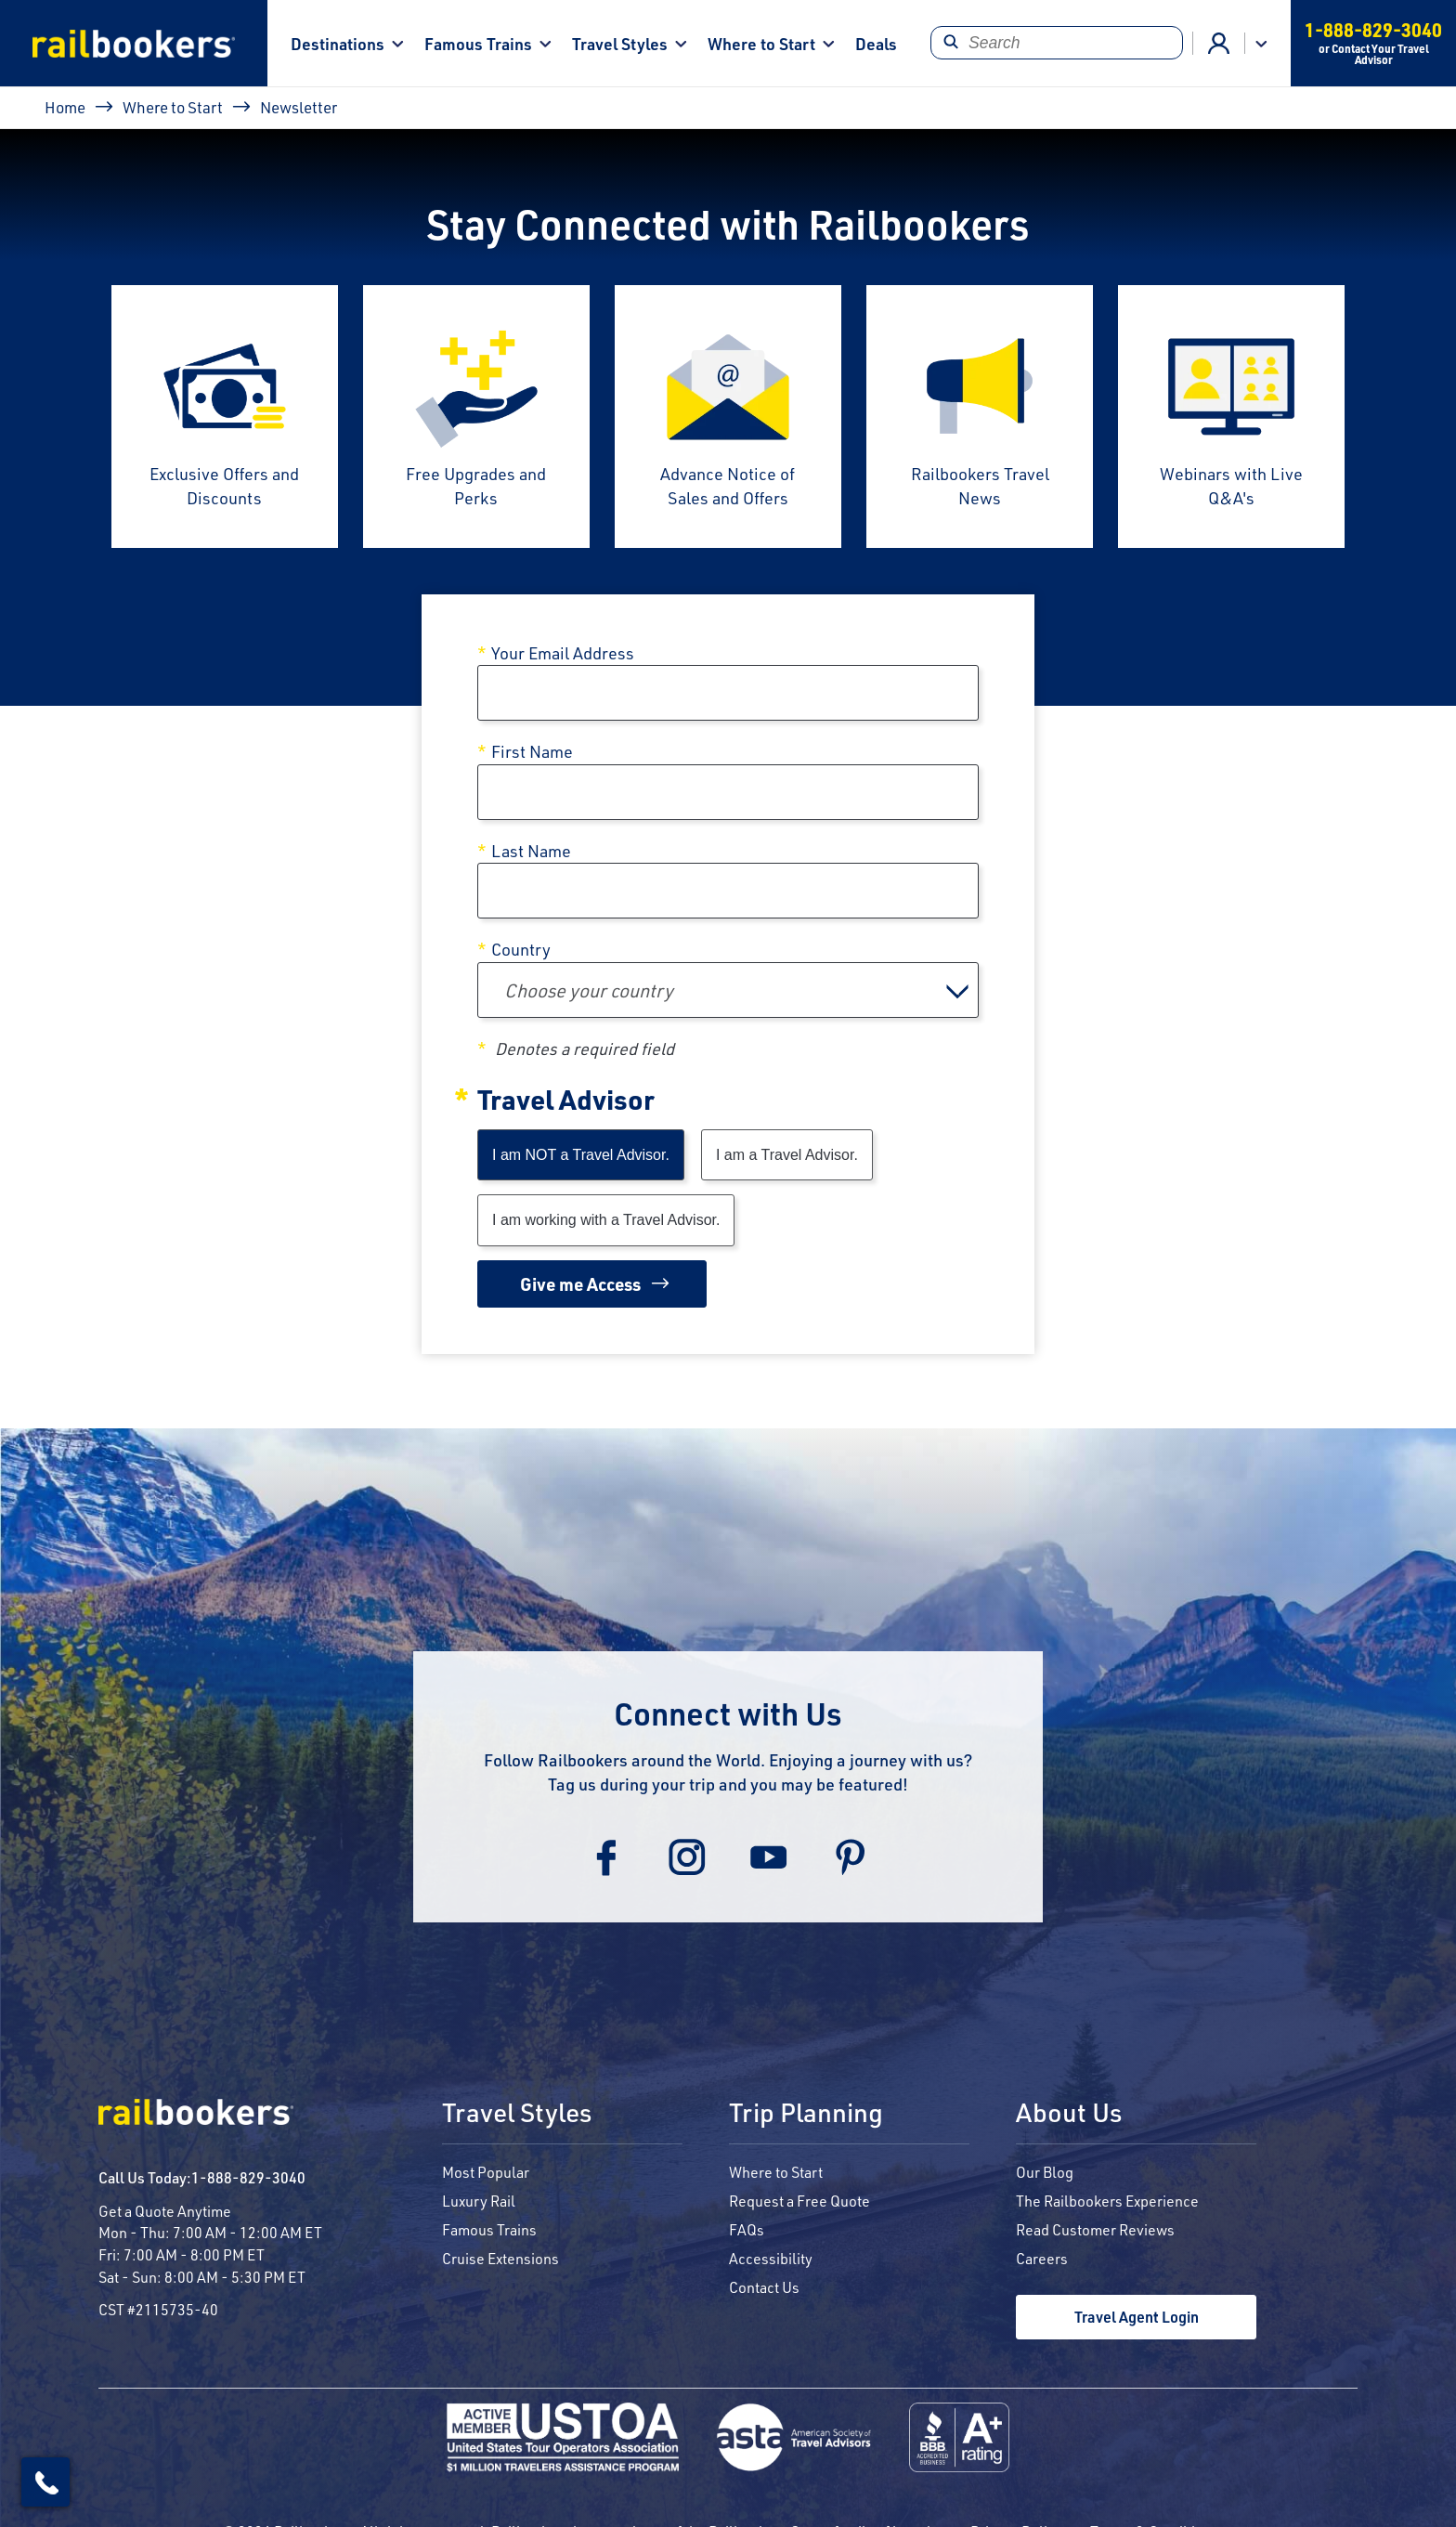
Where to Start (761, 43)
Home (65, 107)
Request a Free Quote (799, 2200)
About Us (1069, 2114)
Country (521, 949)
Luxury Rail (478, 2200)
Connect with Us (728, 1713)
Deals (876, 43)
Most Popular (485, 2172)
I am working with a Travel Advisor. (606, 1220)
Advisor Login (1219, 44)
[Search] (1056, 43)
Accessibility (770, 2258)
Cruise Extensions (500, 2258)
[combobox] (728, 990)
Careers (1042, 2258)
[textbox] (728, 990)
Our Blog (1044, 2172)
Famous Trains (478, 43)
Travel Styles (620, 43)
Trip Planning (806, 2114)
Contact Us (764, 2287)
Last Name (531, 851)
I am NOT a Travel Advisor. (581, 1155)
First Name (532, 751)
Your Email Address (562, 653)
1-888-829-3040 (248, 2177)
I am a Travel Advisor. (787, 1155)
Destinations (337, 43)
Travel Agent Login (1136, 2316)
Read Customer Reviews (1095, 2229)
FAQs (746, 2229)
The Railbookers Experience (1107, 2200)
